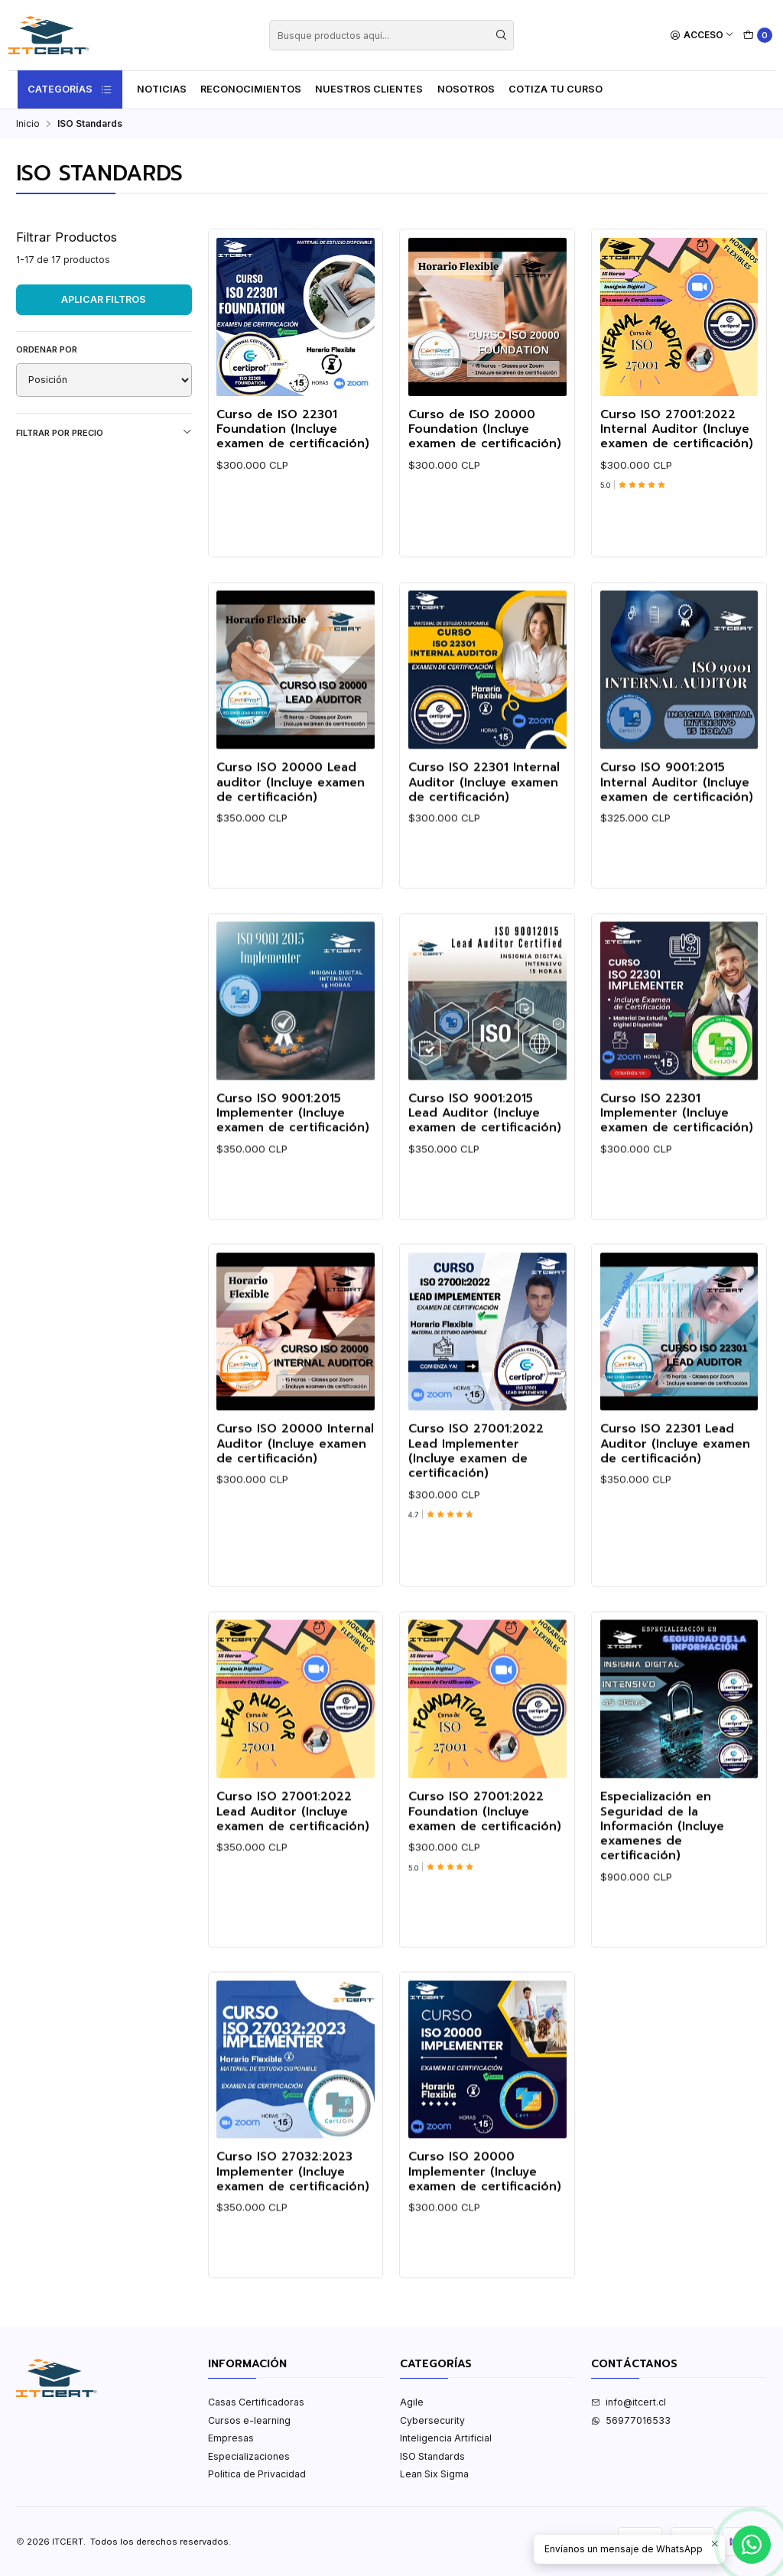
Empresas (231, 2438)
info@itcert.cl (628, 2402)
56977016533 (631, 2420)
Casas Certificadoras (256, 2402)
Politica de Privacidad (257, 2474)
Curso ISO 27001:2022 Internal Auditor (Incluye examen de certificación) (676, 430)
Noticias (162, 89)
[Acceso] (702, 35)
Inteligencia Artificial (446, 2438)
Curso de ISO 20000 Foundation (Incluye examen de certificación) (484, 430)
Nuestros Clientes (369, 89)
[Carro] (758, 35)
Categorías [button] (70, 89)
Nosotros (466, 89)
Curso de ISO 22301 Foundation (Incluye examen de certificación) (292, 430)
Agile (412, 2402)
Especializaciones (249, 2456)
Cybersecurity (432, 2420)
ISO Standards (432, 2456)
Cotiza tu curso (555, 89)
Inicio (28, 123)
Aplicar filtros (103, 299)
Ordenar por (46, 349)
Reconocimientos (250, 89)
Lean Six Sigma (434, 2474)
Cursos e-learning (249, 2420)
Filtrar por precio (104, 432)
